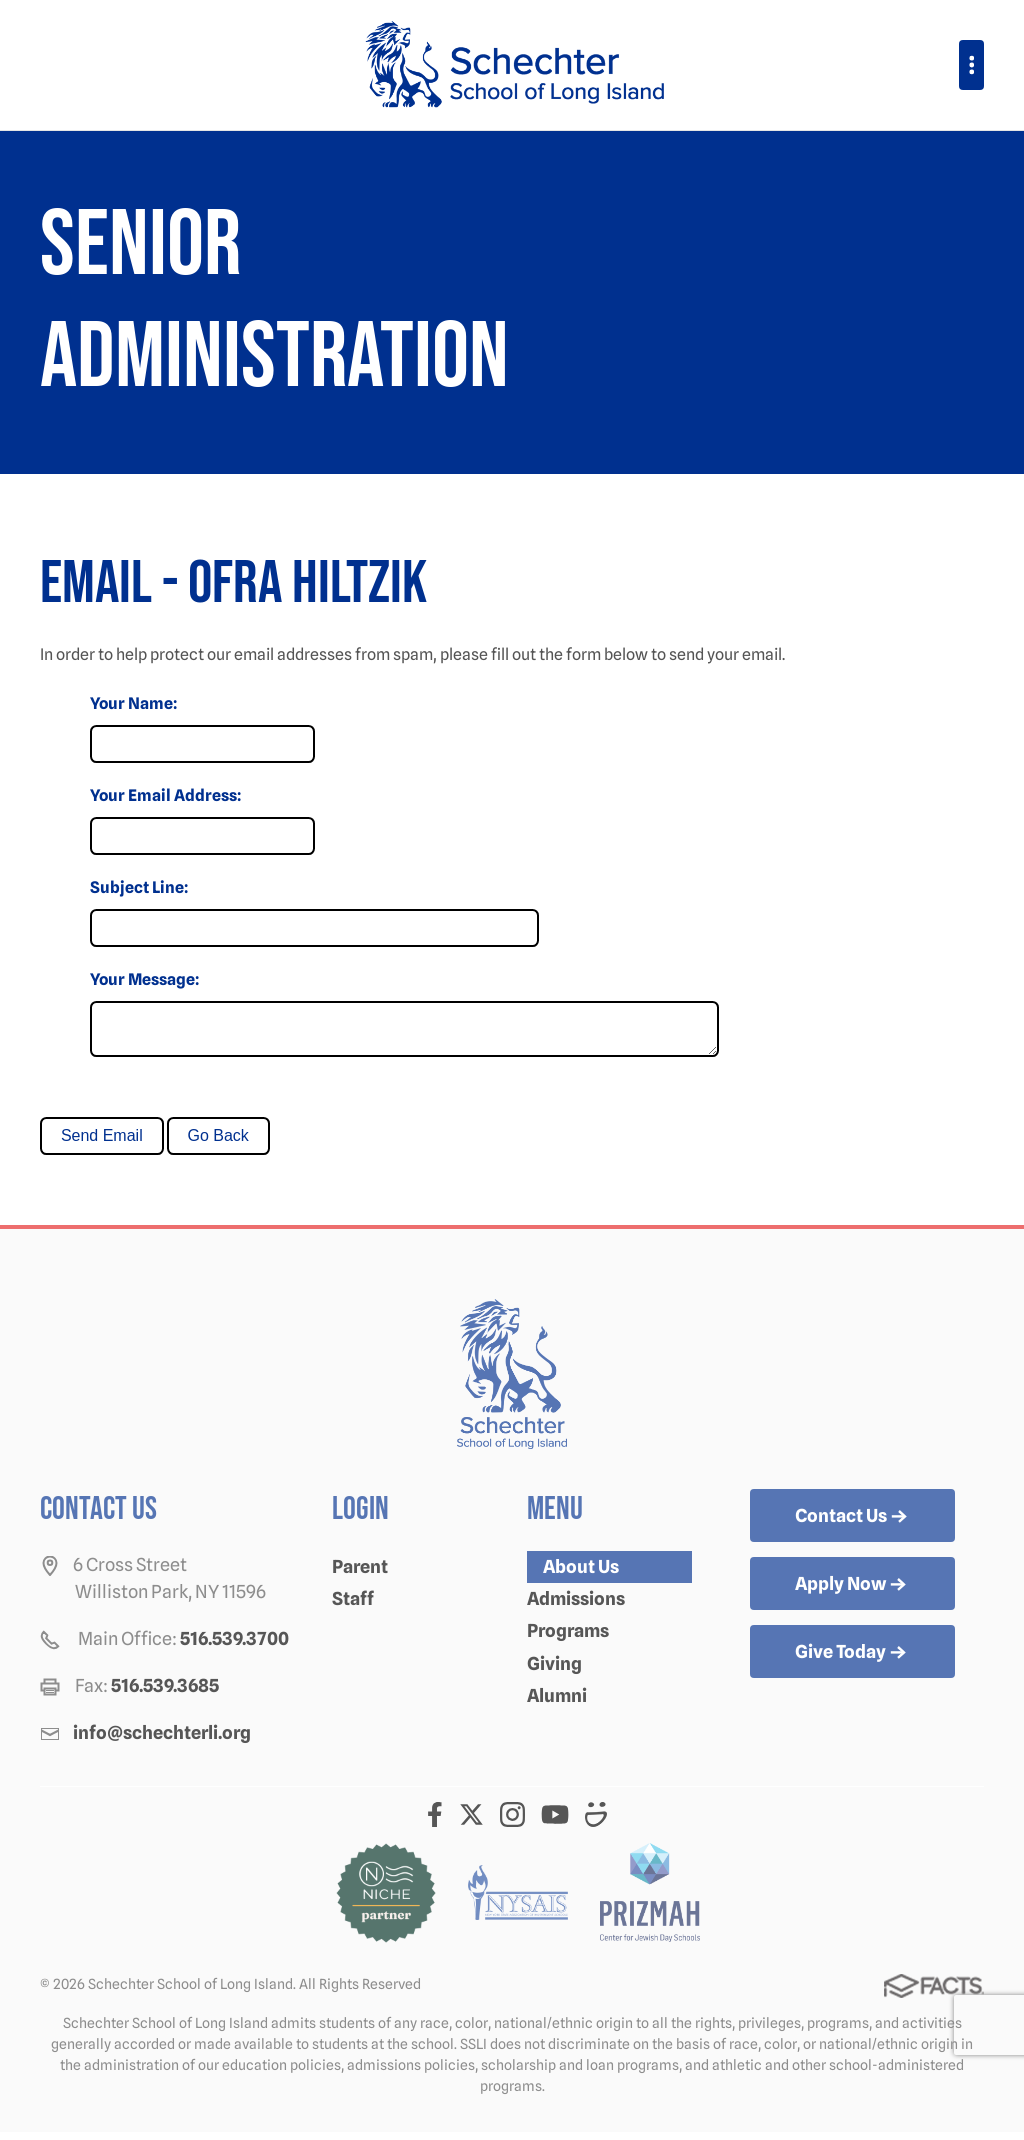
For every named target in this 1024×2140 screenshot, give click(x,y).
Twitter (471, 1822)
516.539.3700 (234, 1646)
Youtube (555, 1822)
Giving (554, 1671)
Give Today (852, 1661)
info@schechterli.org (162, 1740)
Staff (353, 1606)
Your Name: (133, 703)
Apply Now (852, 1593)
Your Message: (144, 979)
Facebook (435, 1822)
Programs (568, 1638)
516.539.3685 (165, 1693)
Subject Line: (139, 887)
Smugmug (597, 1822)
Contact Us (853, 1525)
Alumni (557, 1703)
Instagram (512, 1822)
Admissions (576, 1606)
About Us (581, 1574)
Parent (360, 1574)
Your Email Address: (165, 795)
